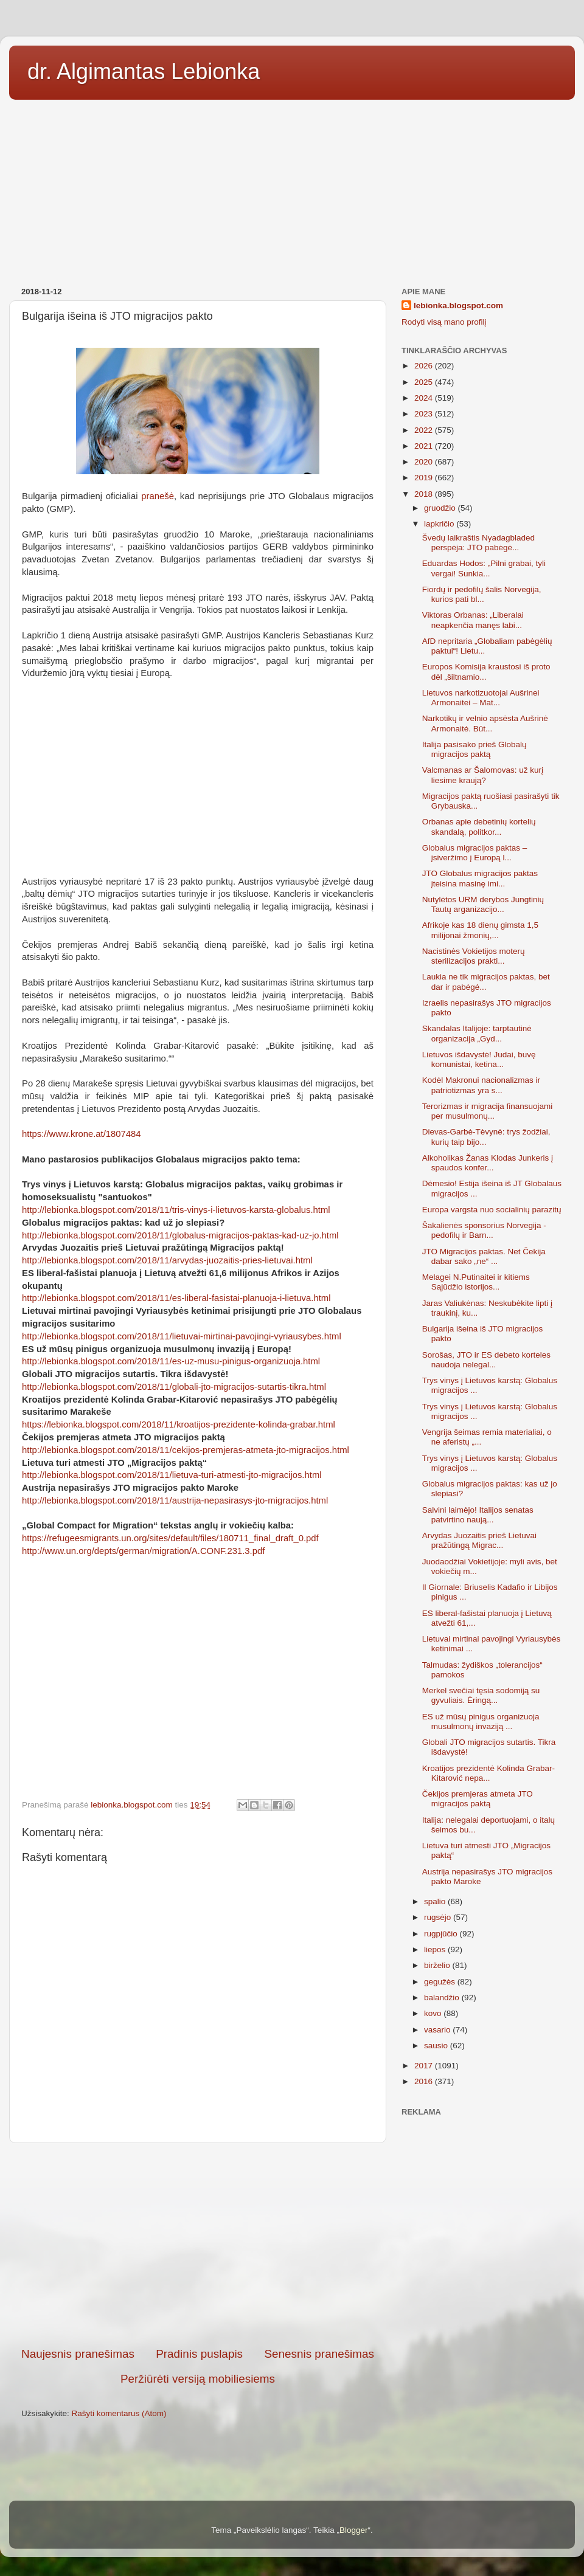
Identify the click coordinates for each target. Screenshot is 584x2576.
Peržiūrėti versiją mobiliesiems (197, 2378)
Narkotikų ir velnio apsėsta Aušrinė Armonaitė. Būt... (485, 723)
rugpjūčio (442, 1933)
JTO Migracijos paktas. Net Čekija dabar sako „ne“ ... (484, 1256)
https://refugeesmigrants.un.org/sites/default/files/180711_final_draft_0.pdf (170, 1538)
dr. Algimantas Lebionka (143, 71)
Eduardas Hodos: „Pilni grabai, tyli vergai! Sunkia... (484, 568)
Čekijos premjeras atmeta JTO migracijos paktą (477, 1798)
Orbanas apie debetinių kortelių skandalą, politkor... (479, 826)
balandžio (443, 1997)
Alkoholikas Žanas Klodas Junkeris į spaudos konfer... (487, 1162)
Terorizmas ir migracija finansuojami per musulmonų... (487, 1111)
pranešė (157, 496)
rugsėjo (438, 1917)
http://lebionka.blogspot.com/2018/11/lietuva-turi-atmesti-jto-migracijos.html (172, 1475)
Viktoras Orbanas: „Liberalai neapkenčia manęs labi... (473, 619)
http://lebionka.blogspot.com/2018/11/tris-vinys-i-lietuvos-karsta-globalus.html (176, 1210)
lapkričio (440, 523)
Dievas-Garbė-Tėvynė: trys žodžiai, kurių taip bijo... (486, 1136)
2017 (424, 2065)
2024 (424, 397)
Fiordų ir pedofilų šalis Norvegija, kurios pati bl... (481, 594)
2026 (424, 365)
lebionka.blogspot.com (458, 305)
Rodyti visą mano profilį (444, 321)
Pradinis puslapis (199, 2353)
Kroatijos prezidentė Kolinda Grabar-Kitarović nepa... (488, 1773)
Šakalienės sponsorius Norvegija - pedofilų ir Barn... (484, 1230)
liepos (436, 1949)
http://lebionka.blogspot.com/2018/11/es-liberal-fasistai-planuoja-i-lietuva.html (176, 1298)
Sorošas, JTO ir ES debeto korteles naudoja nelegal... (486, 1359)
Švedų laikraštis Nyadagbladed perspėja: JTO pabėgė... (478, 542)
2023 (424, 413)
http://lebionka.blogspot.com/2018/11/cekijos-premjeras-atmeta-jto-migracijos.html (185, 1450)
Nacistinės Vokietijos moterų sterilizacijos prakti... (473, 956)
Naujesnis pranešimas (77, 2353)
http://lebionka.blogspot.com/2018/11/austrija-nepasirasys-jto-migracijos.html (175, 1500)
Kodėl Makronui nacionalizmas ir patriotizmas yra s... (481, 1085)
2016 (424, 2081)
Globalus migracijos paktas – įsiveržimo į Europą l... (474, 852)
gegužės (440, 1981)
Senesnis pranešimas (319, 2353)
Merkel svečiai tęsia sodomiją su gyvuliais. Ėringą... (481, 1695)
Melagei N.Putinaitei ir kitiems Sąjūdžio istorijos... (476, 1281)
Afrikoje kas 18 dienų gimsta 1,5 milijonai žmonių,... (480, 929)
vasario (438, 2029)
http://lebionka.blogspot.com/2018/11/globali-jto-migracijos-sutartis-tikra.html (174, 1387)
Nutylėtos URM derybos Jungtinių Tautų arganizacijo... (483, 904)
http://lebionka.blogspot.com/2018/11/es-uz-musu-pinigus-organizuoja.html (171, 1361)
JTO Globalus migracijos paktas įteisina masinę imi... (480, 878)
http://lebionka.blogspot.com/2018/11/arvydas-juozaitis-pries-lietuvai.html (167, 1260)
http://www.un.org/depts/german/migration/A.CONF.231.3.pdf (143, 1551)
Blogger (353, 2530)
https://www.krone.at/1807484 (81, 1134)
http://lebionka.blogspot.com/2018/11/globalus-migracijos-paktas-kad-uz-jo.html (180, 1235)
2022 (424, 430)
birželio (438, 1965)
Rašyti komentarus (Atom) (119, 2413)
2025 (424, 382)
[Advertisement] (292, 189)
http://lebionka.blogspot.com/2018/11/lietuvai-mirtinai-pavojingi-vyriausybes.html (181, 1336)
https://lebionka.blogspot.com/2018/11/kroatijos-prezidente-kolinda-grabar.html (178, 1424)
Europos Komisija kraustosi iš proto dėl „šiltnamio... (486, 671)
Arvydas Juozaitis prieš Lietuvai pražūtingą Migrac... (479, 1540)
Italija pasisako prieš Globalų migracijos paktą (474, 749)
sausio (437, 2045)
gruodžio (441, 508)
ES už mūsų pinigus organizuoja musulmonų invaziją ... (481, 1721)
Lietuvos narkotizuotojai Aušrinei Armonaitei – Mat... (481, 697)
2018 (424, 494)
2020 (424, 461)
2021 (424, 446)
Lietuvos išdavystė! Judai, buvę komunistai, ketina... (479, 1059)
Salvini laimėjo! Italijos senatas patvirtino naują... (478, 1514)
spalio (436, 1901)
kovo (433, 2013)
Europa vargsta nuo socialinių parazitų (491, 1209)
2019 (424, 477)
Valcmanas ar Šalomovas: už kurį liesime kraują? (482, 774)
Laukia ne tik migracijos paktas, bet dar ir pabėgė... (486, 981)
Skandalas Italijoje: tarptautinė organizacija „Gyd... (477, 1033)
